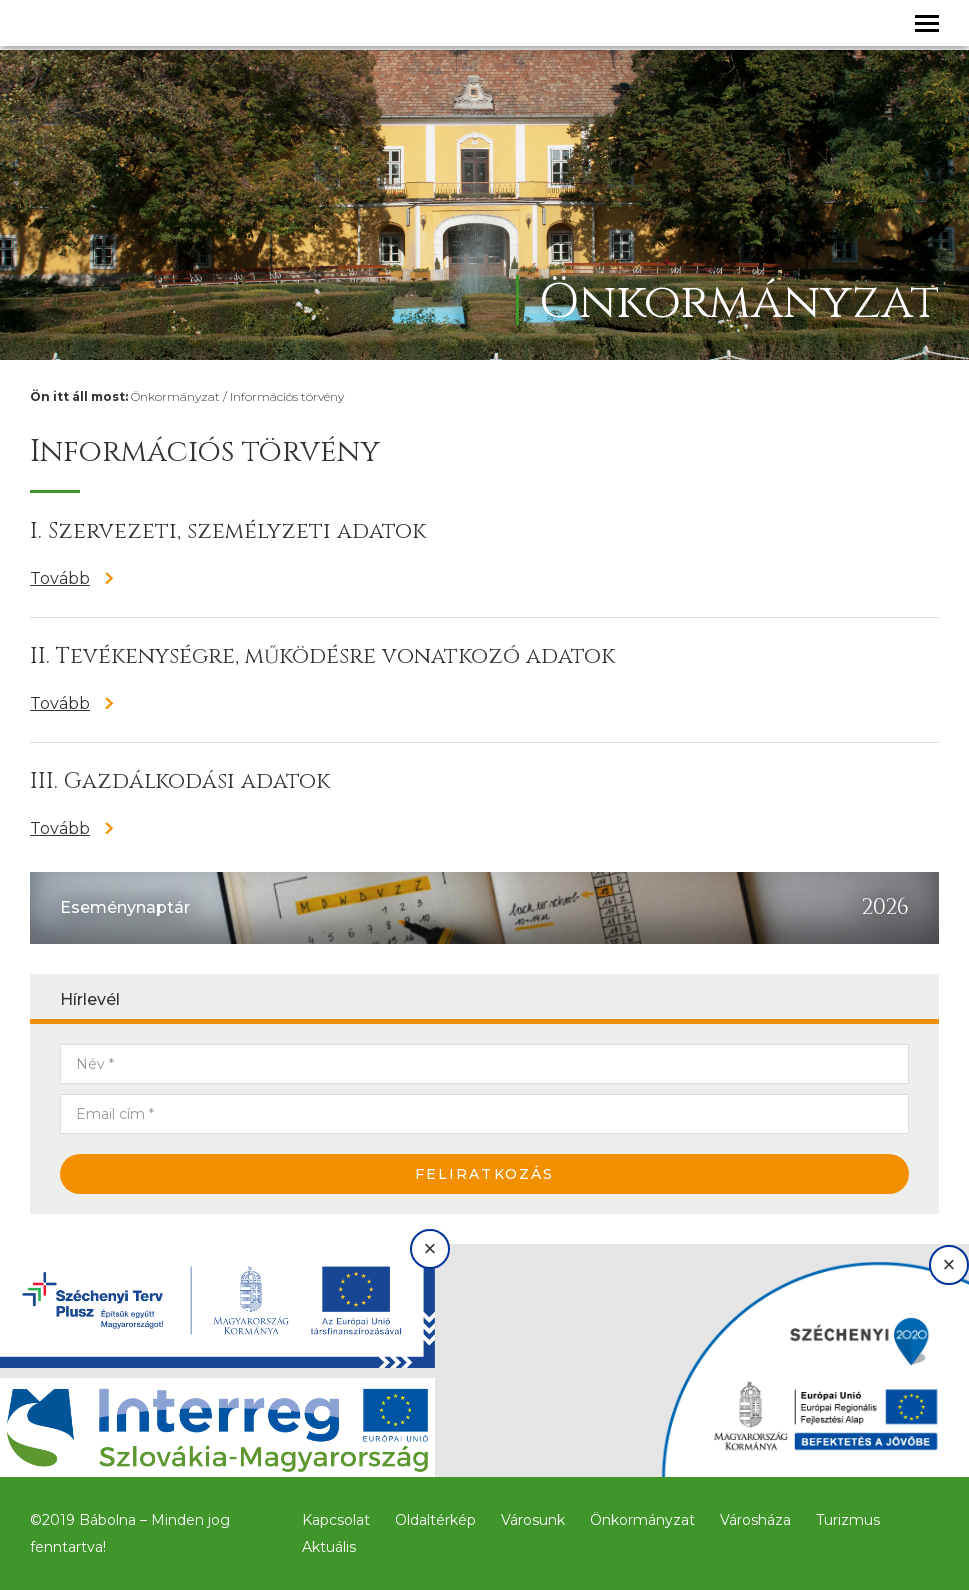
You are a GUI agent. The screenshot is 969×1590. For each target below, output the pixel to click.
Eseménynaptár (125, 907)
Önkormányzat (175, 396)
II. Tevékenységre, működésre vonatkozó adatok (322, 656)
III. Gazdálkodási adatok (180, 781)
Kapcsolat (336, 1520)
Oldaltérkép (435, 1520)
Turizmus (848, 1520)
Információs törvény (287, 396)
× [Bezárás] (430, 1248)
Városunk (533, 1520)
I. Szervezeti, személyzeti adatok (228, 531)
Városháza (755, 1520)
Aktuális (329, 1547)
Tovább (60, 578)
